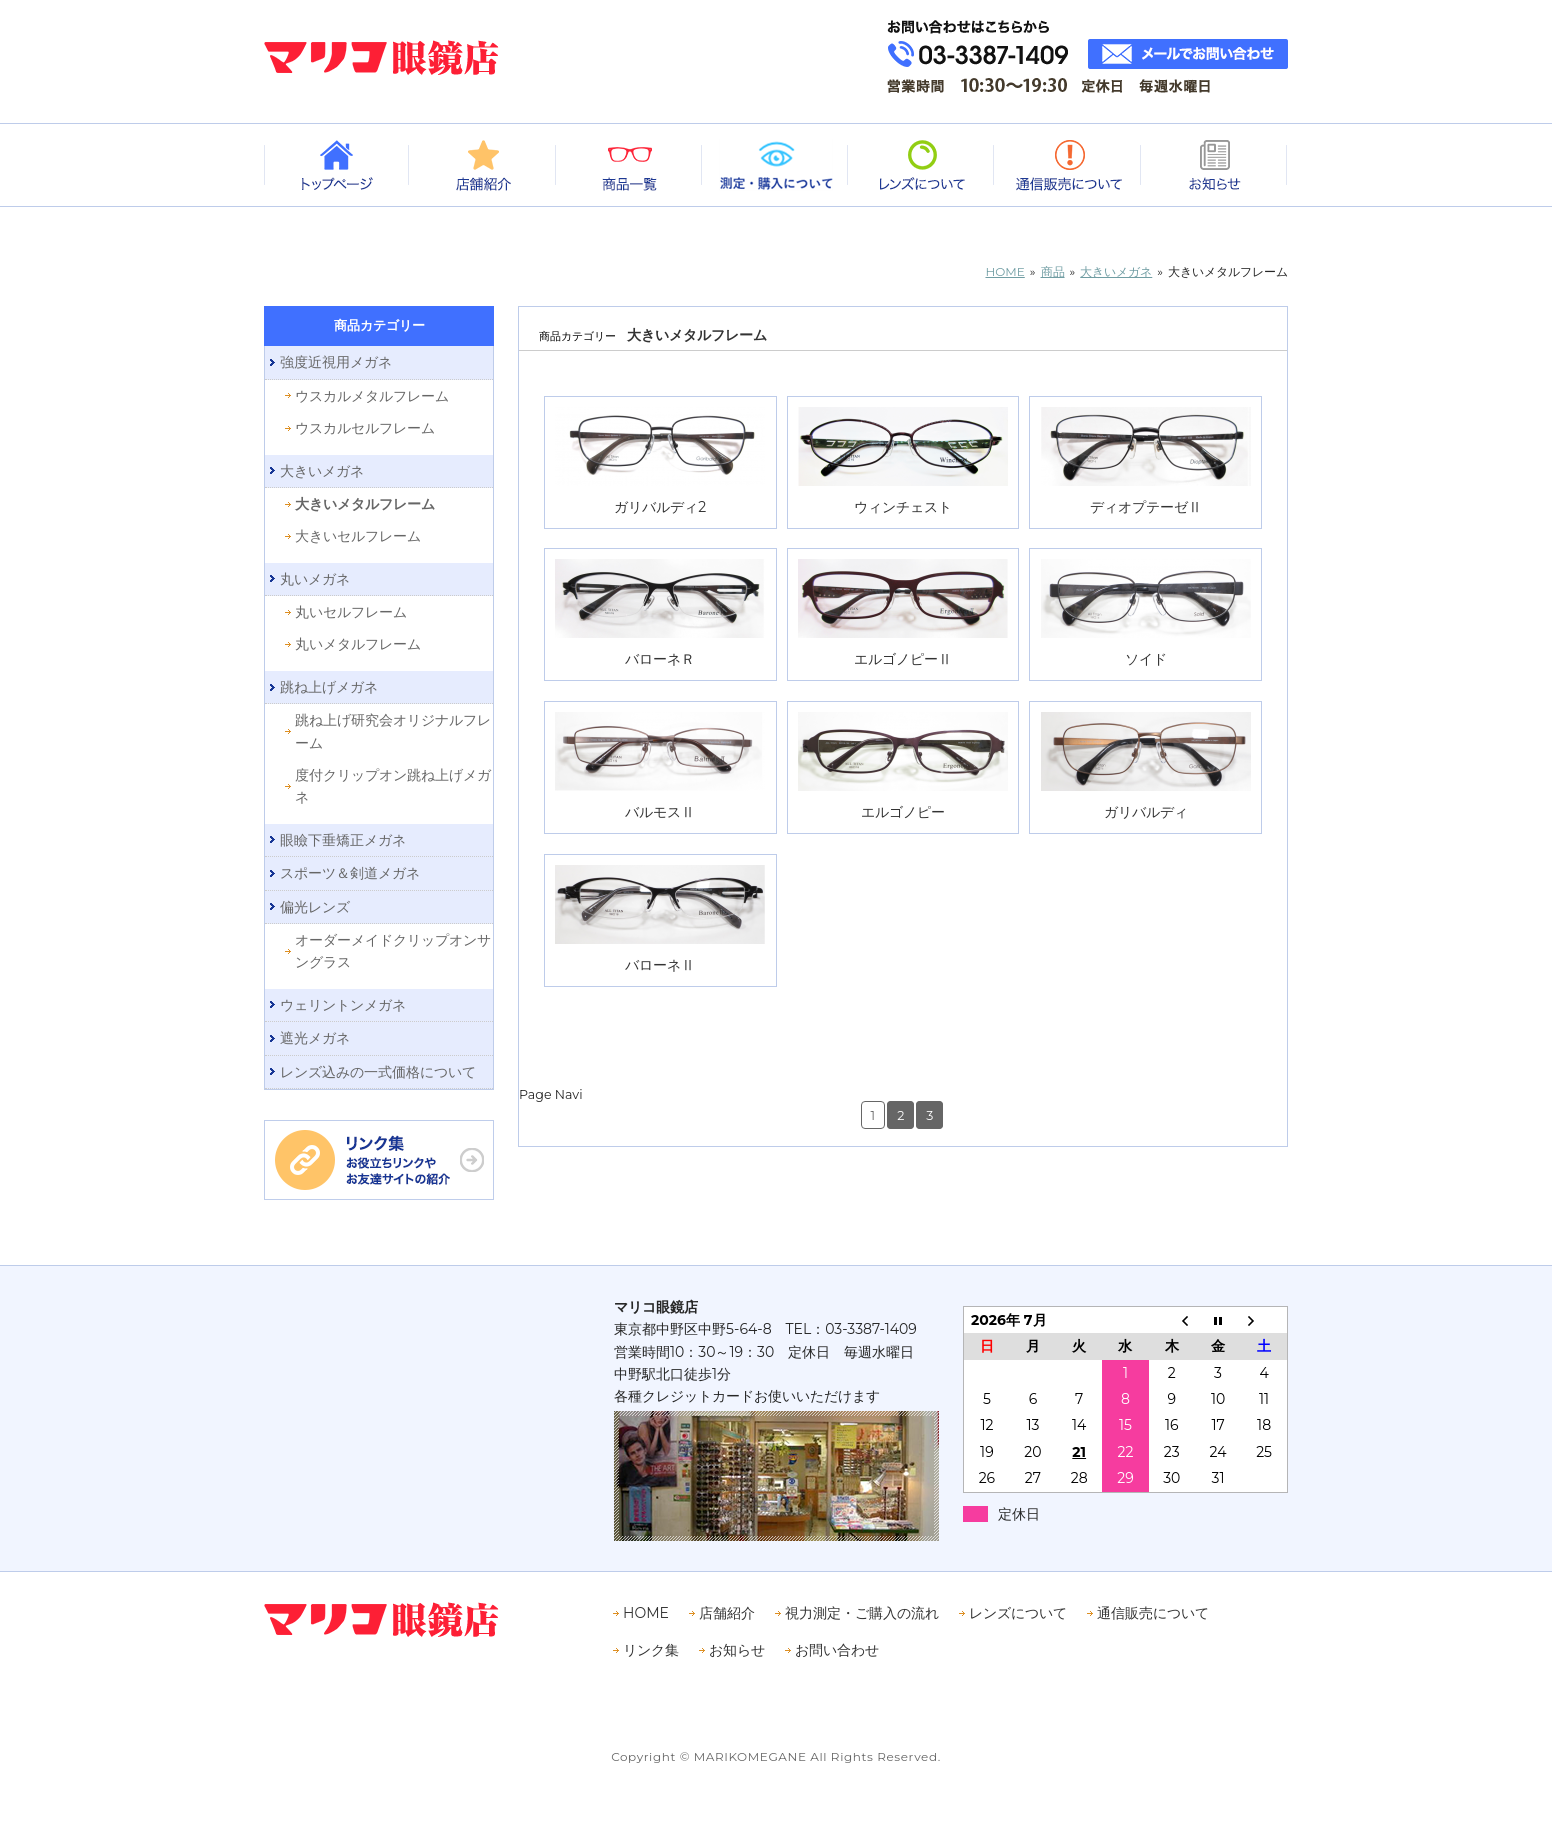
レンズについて (922, 165)
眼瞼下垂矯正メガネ (343, 840)
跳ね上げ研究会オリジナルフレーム (393, 731)
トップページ (337, 165)
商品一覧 (630, 165)
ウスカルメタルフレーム (372, 396)
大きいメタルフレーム (365, 504)
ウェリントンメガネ (343, 1005)
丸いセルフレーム (351, 612)
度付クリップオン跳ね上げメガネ (393, 786)
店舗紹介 (483, 165)
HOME (646, 1613)
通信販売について (1068, 165)
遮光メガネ (315, 1038)
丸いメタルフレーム (358, 644)
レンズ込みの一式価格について (378, 1072)
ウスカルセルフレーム (365, 428)
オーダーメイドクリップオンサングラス (393, 951)
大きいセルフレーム (358, 536)
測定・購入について (776, 165)
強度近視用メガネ (336, 362)
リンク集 (651, 1650)
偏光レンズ (315, 907)
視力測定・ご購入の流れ (862, 1613)
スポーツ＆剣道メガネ (350, 873)
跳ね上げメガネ (329, 687)
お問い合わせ (837, 1650)
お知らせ (1215, 165)
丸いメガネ (315, 579)
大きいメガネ (322, 471)
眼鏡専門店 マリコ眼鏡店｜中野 (381, 57)
